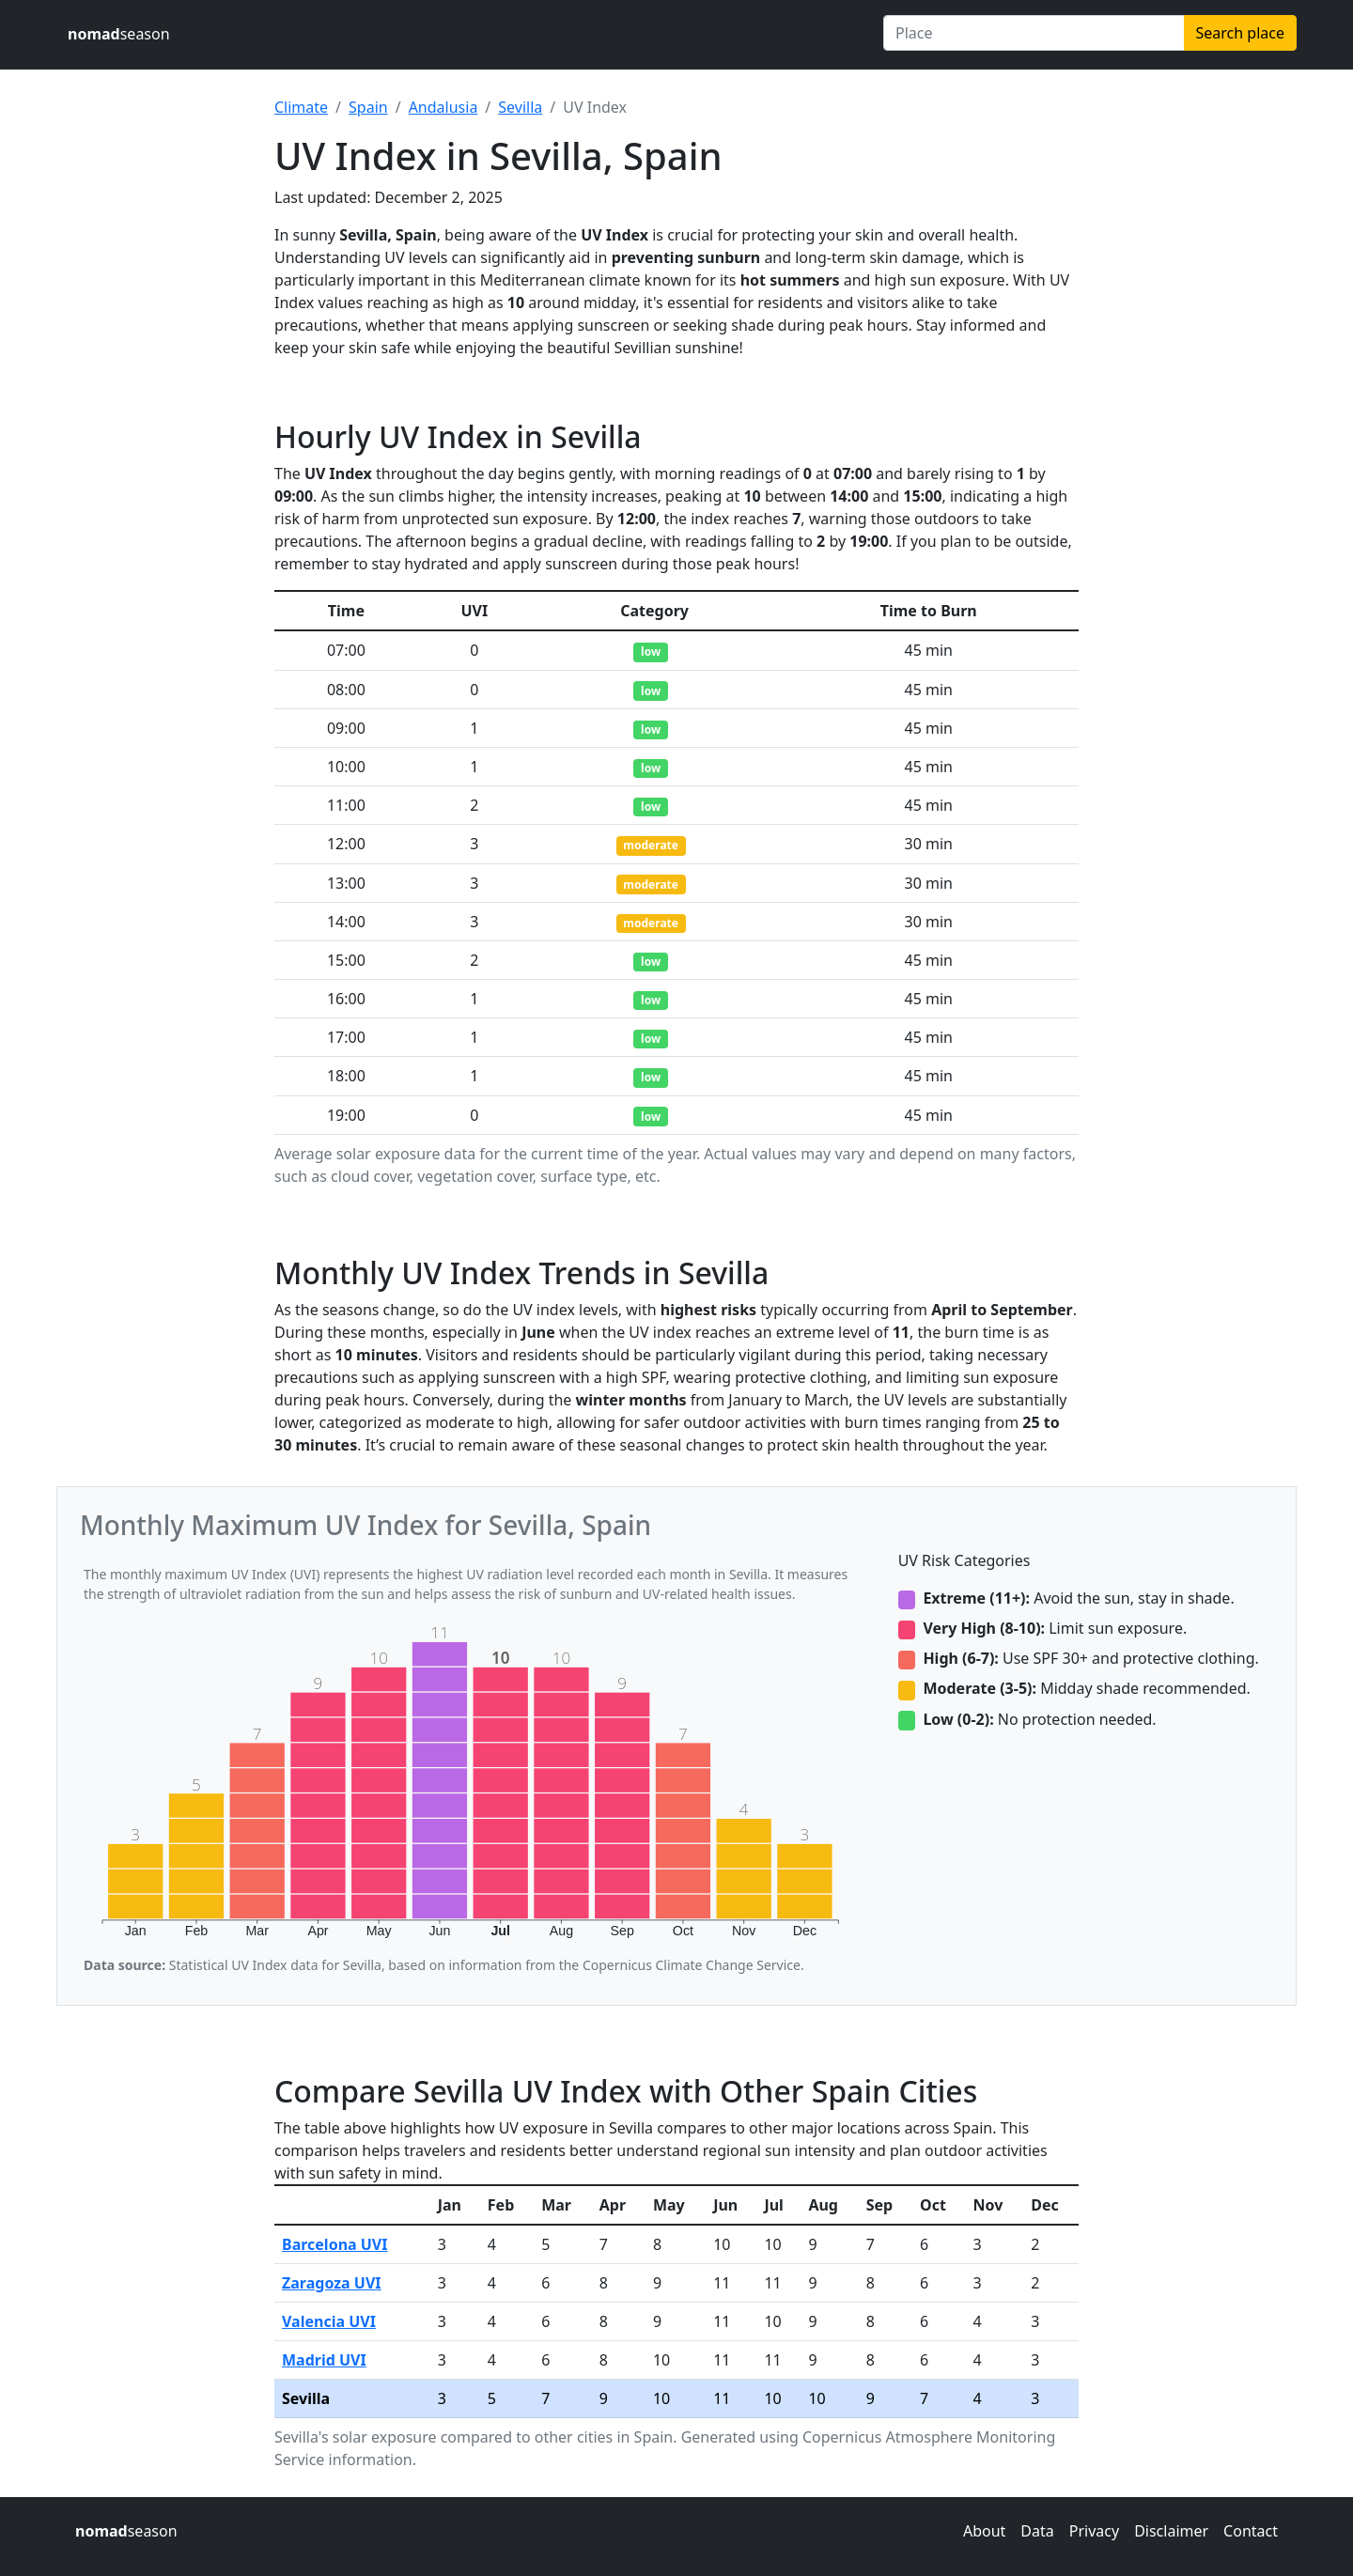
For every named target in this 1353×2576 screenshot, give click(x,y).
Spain (368, 107)
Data (1036, 2531)
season (119, 33)
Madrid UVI (324, 2360)
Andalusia (443, 107)
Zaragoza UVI (331, 2283)
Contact (1250, 2531)
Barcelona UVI (335, 2244)
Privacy (1094, 2531)
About (984, 2531)
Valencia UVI (329, 2321)
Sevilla (520, 107)
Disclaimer (1171, 2531)
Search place (1240, 33)
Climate (301, 107)
